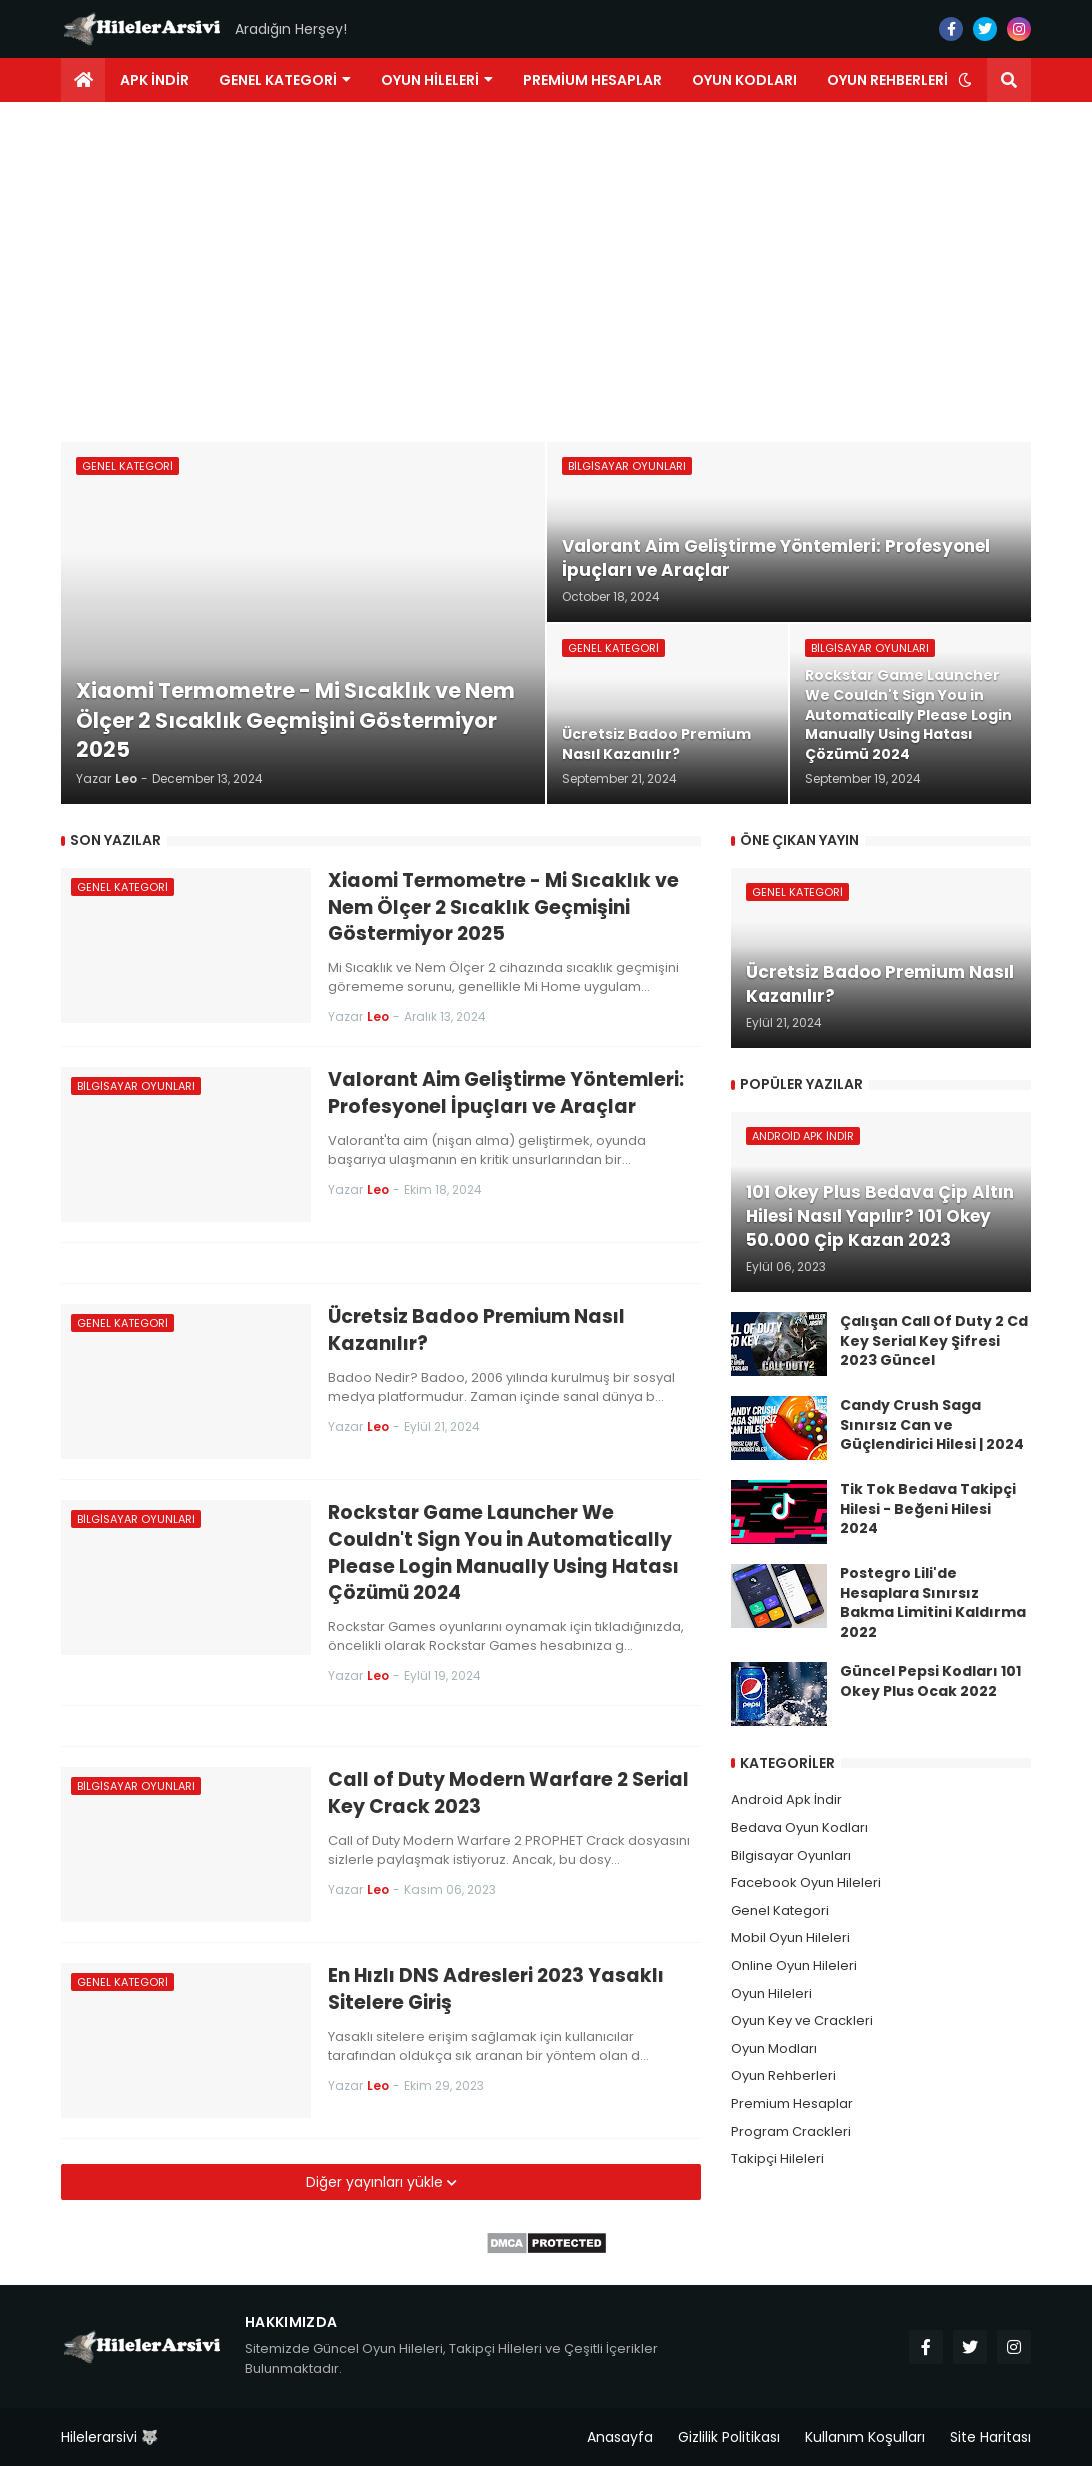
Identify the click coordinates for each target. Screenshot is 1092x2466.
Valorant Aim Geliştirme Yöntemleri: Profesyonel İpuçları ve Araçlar (506, 1093)
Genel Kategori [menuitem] (278, 80)
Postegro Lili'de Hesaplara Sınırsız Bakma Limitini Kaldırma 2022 (933, 1603)
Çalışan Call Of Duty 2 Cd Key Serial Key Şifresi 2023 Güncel (934, 1341)
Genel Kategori (780, 1910)
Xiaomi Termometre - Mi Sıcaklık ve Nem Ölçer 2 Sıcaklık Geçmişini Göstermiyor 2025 (503, 907)
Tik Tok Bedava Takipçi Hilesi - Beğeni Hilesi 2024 (928, 1509)
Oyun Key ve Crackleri (802, 2020)
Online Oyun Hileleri (794, 1965)
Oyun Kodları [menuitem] (744, 80)
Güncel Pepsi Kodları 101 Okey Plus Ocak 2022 (930, 1681)
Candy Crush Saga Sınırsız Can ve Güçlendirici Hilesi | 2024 (932, 1425)
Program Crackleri (791, 2131)
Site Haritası (990, 2437)
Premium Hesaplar (792, 2103)
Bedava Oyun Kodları (799, 1827)
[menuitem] (83, 80)
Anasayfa (620, 2437)
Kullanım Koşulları (865, 2437)
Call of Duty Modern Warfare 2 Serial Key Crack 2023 (508, 1793)
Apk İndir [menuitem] (154, 80)
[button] (965, 80)
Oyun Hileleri (771, 1993)
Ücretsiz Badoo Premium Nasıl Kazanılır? (476, 1330)
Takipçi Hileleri (777, 2158)
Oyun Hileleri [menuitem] (430, 80)
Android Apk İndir (786, 1799)
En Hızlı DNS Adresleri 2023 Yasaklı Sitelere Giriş (496, 1989)
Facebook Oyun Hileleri (806, 1882)
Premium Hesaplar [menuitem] (592, 80)
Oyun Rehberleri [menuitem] (887, 80)
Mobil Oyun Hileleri (790, 1937)
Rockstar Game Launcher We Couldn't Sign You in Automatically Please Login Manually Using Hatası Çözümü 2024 (503, 1553)
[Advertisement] (546, 272)
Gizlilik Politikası (729, 2437)
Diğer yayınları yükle (376, 2182)
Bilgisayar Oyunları (791, 1855)
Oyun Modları (774, 2048)
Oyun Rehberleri (783, 2075)
